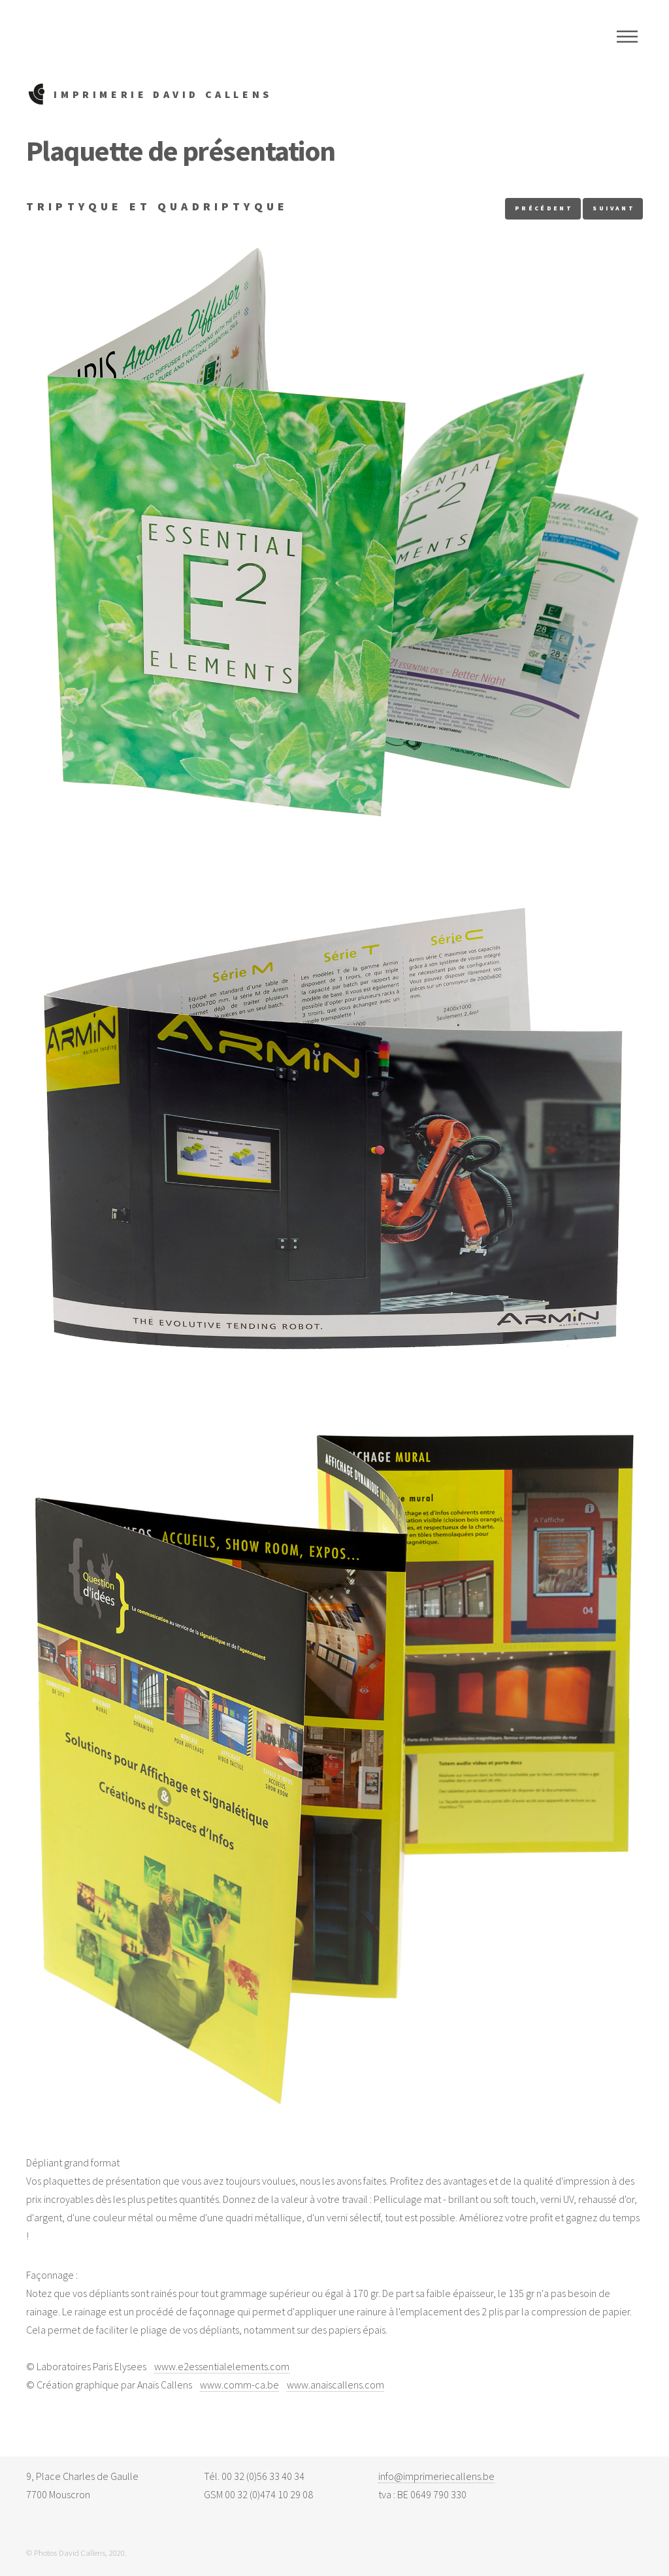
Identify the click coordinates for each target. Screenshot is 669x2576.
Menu (627, 36)
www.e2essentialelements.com (221, 2366)
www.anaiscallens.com (335, 2384)
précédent (544, 208)
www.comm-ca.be (239, 2384)
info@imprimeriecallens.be (436, 2476)
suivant (614, 208)
